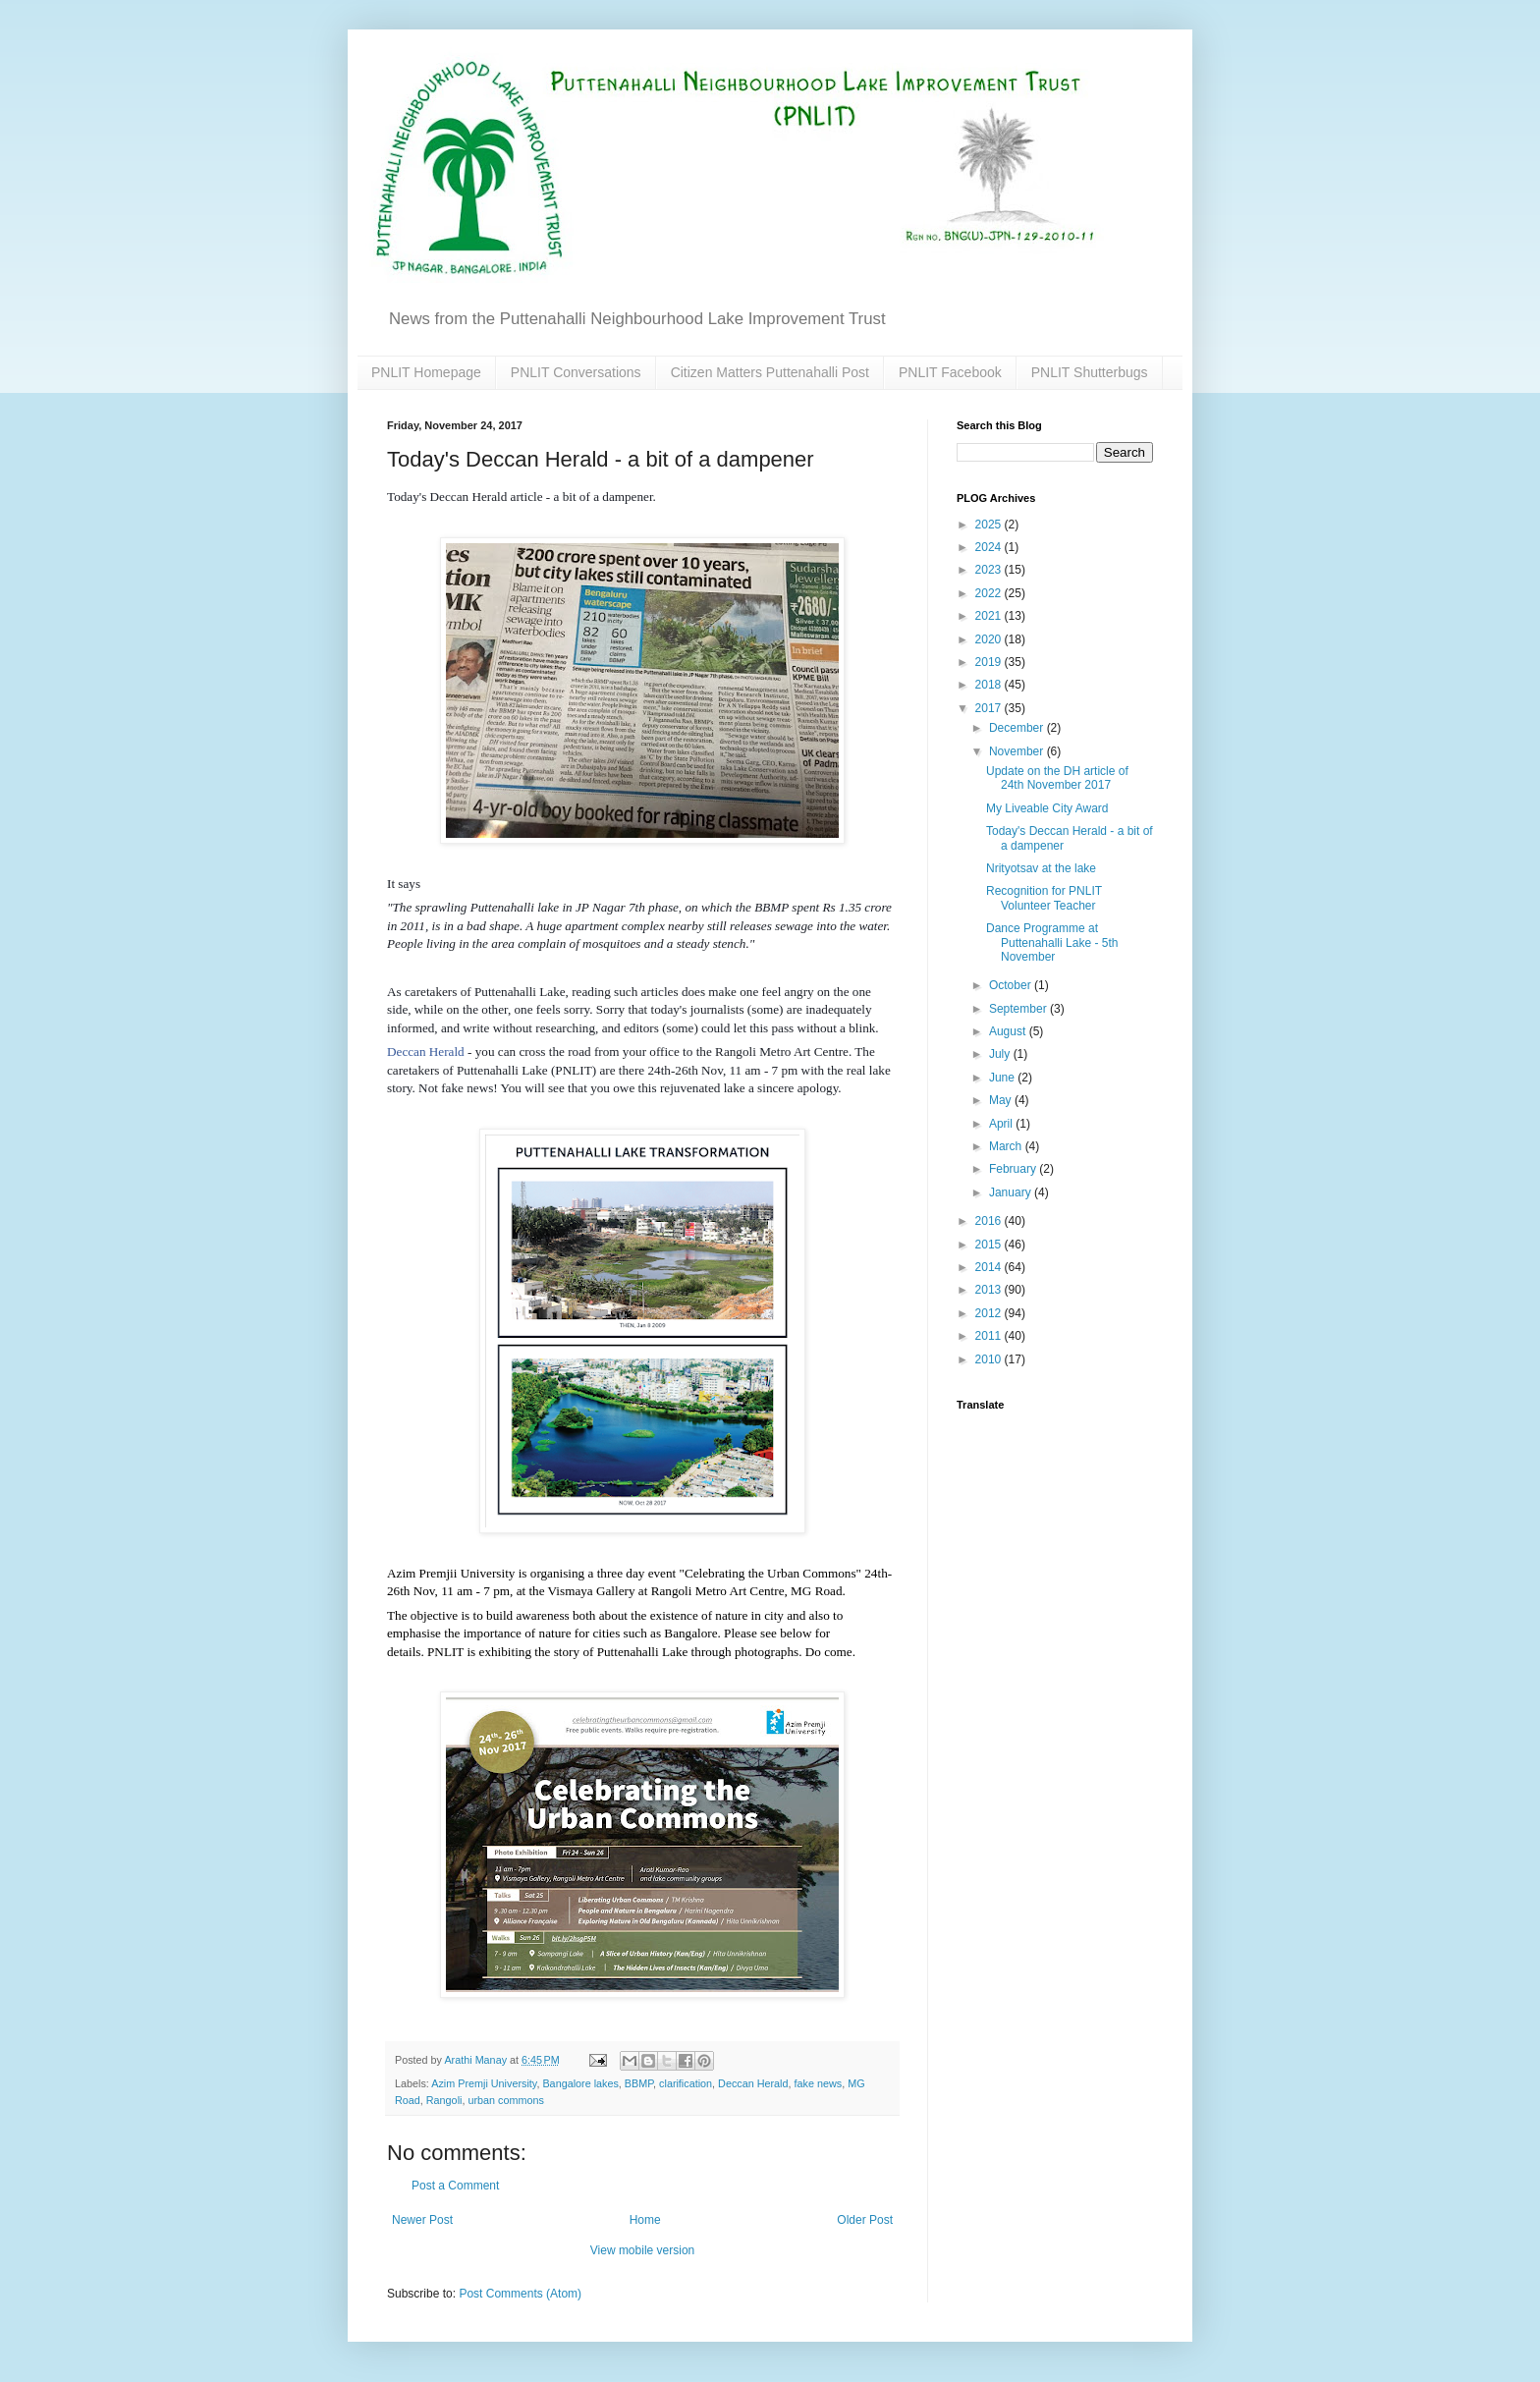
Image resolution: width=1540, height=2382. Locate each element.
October (1011, 985)
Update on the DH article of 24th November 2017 (1057, 778)
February (1014, 1169)
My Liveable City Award (1047, 808)
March (1007, 1146)
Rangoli (444, 2100)
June (1003, 1077)
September (1019, 1009)
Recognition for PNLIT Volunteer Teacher (1044, 898)
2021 (990, 616)
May (1002, 1100)
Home (645, 2220)
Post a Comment (455, 2185)
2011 (990, 1336)
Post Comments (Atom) (520, 2293)
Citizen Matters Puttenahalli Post (770, 372)
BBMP (639, 2083)
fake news (819, 2083)
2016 (990, 1221)
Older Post (865, 2220)
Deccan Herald (426, 1051)
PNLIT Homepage (426, 372)
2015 (990, 1244)
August (1009, 1031)
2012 (990, 1313)
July (1001, 1054)
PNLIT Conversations (576, 372)
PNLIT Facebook (950, 372)
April (1002, 1124)
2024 (990, 547)
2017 (990, 708)
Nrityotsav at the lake (1041, 868)
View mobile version (642, 2250)
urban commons (505, 2100)
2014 (990, 1267)
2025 (990, 524)
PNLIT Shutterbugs (1089, 372)
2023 (990, 570)
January (1011, 1192)
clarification (685, 2083)
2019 (990, 662)
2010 (990, 1359)
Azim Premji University (483, 2083)
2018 (990, 685)
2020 (990, 639)
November (1018, 751)
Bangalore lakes (580, 2083)
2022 (990, 593)
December (1018, 728)
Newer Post (422, 2220)
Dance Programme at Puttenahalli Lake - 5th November (1052, 942)
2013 (990, 1290)
